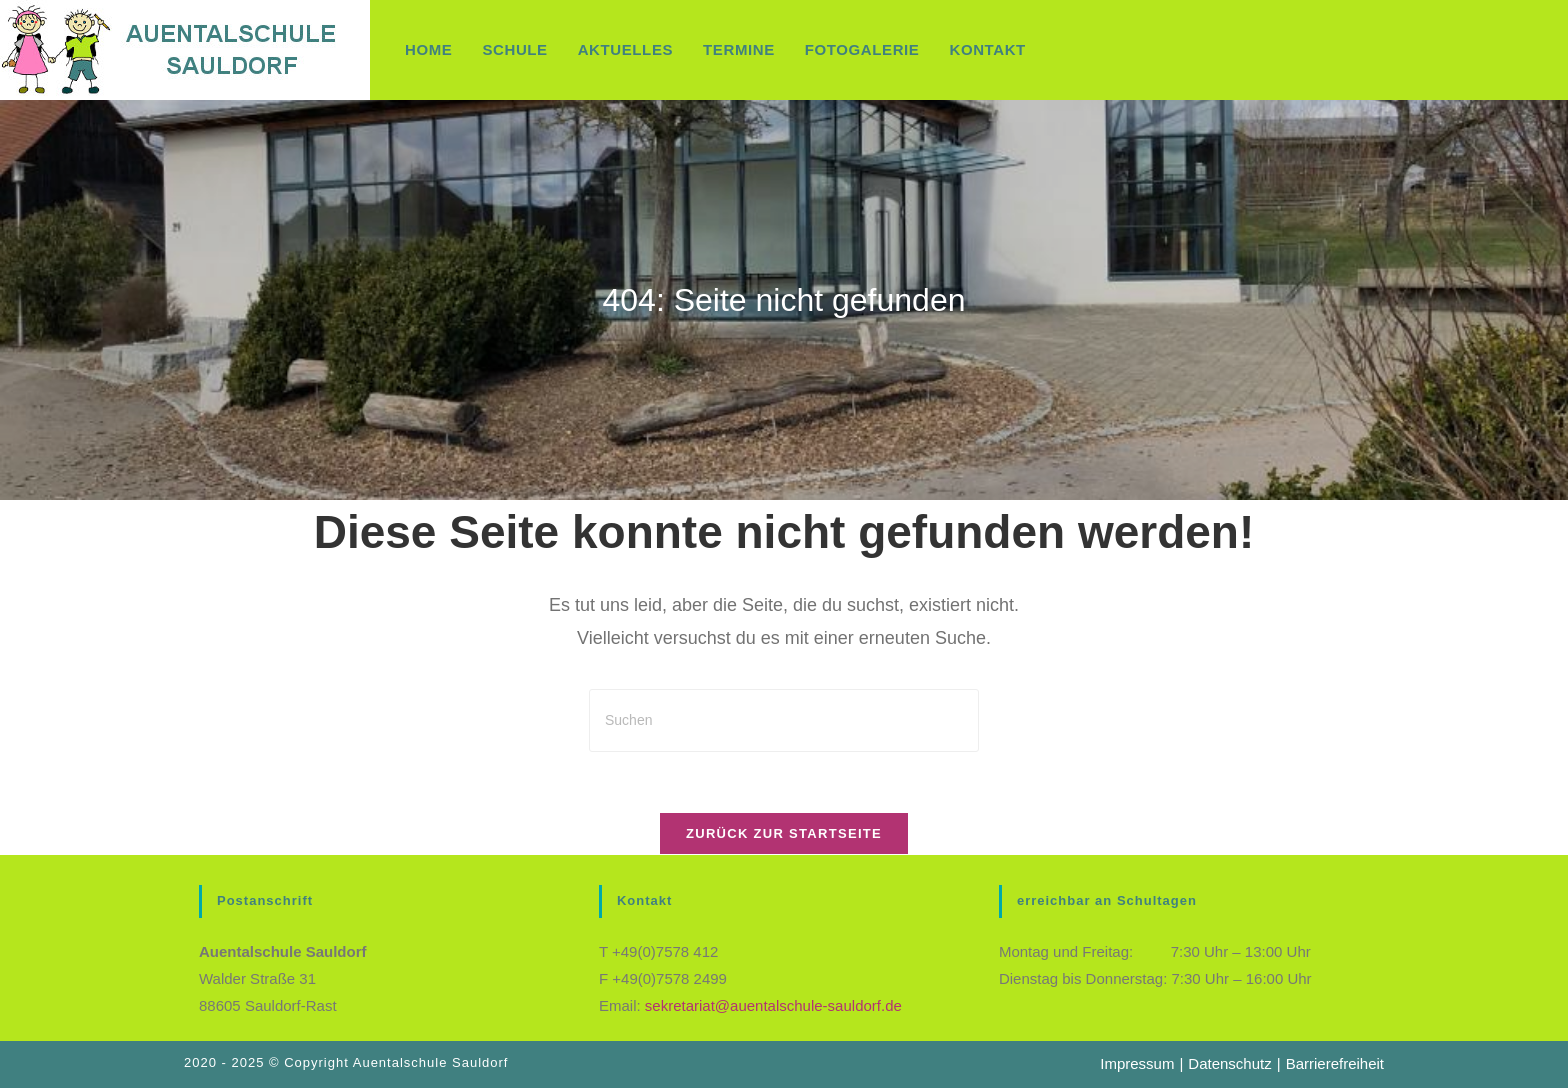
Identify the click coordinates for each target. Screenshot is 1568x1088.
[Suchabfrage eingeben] (784, 720)
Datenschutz (1229, 1063)
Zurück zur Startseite (784, 833)
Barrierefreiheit (1335, 1063)
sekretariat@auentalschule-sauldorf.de (773, 1005)
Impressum (1137, 1063)
